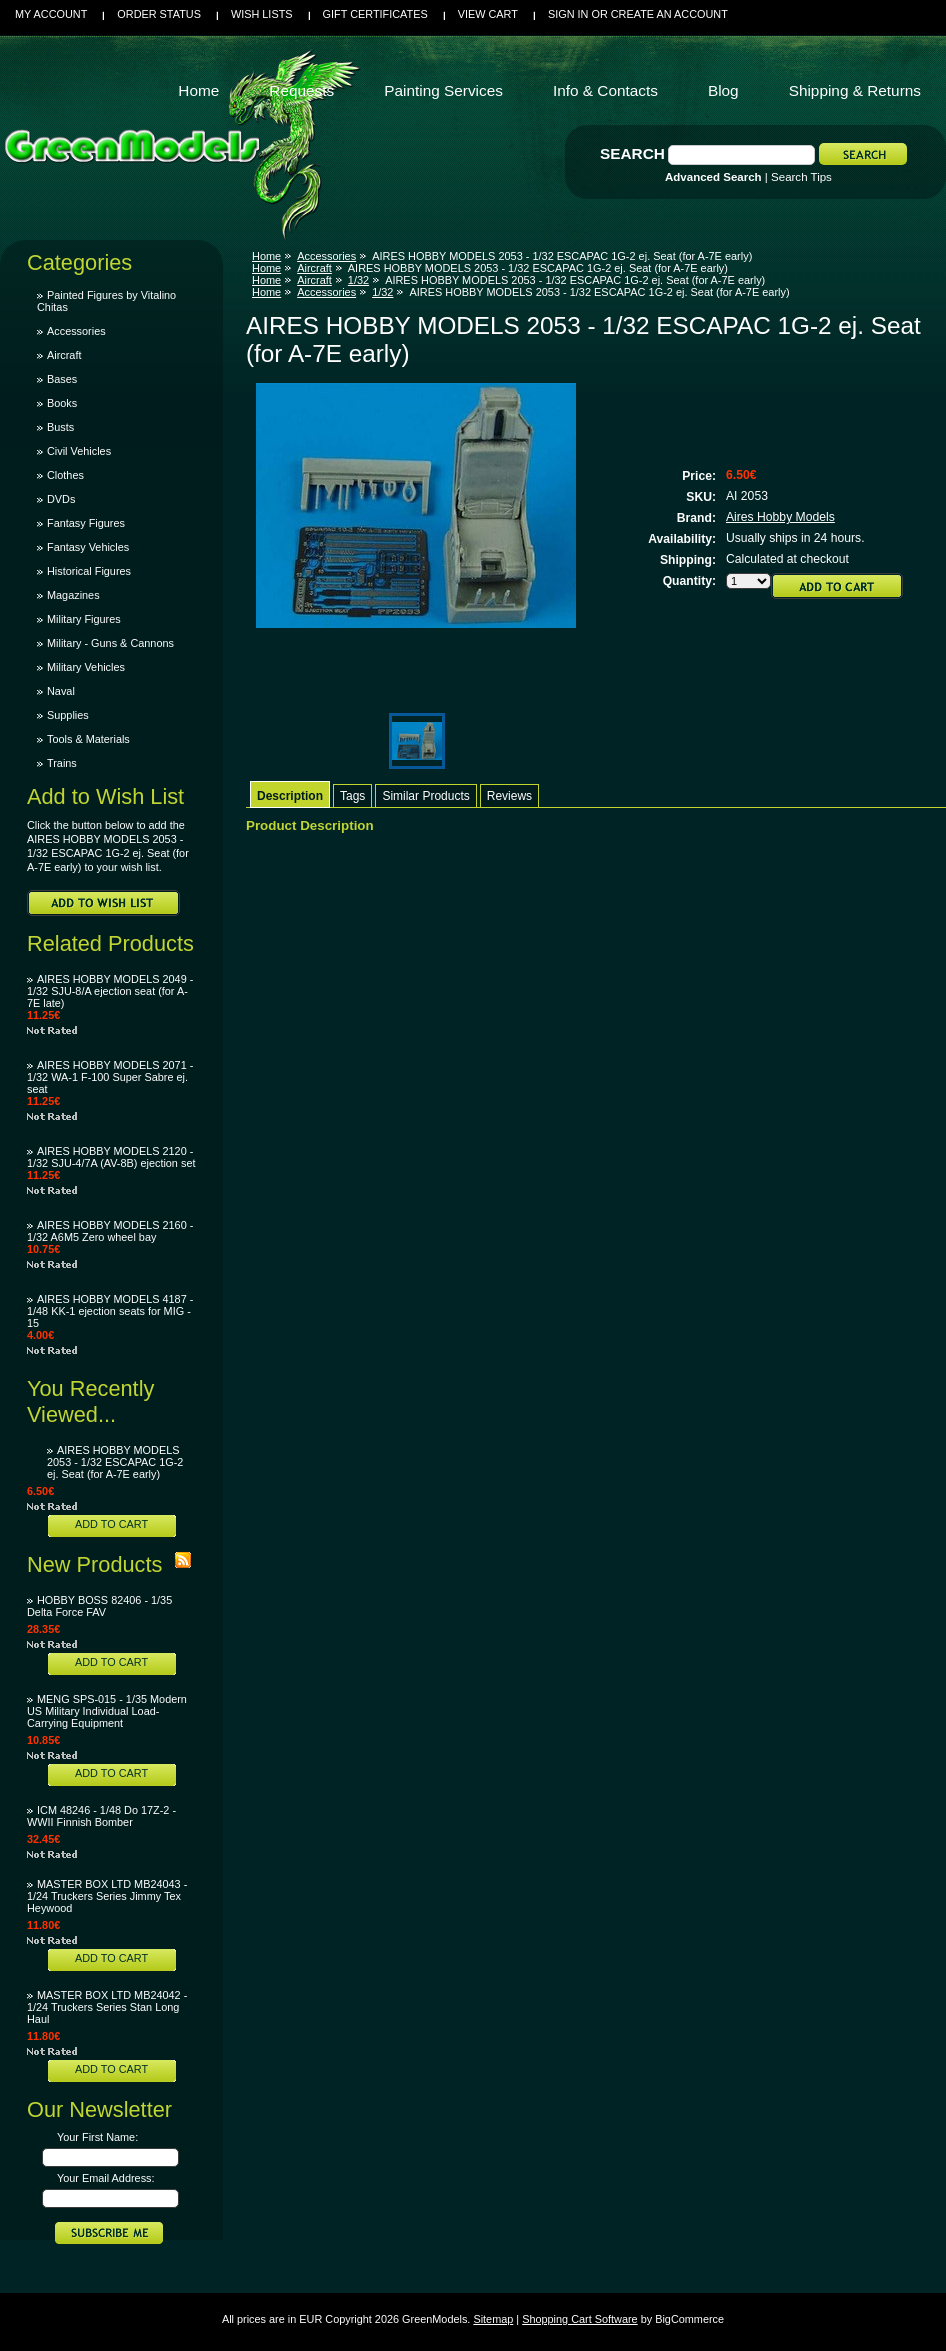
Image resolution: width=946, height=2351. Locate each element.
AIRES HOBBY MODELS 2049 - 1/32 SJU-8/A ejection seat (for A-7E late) (110, 991)
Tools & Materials (88, 739)
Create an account (669, 14)
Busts (60, 427)
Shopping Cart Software (579, 2319)
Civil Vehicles (79, 451)
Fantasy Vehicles (88, 547)
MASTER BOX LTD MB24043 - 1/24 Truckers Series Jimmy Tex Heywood (107, 1896)
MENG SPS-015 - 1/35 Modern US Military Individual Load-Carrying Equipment (107, 1711)
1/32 (358, 280)
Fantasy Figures (86, 523)
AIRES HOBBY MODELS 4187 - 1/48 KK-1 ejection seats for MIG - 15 (110, 1311)
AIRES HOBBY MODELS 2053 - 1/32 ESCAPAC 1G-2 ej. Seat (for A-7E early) (115, 1462)
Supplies (68, 715)
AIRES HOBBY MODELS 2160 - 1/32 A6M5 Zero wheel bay (110, 1231)
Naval (61, 691)
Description (290, 796)
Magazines (73, 595)
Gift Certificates (375, 14)
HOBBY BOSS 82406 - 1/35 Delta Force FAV (99, 1606)
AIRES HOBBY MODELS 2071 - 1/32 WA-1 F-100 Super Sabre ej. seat (110, 1077)
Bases (62, 379)
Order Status (159, 14)
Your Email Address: (106, 2178)
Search (632, 153)
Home (266, 256)
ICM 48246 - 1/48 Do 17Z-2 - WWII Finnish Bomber (101, 1816)
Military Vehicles (86, 667)
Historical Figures (89, 571)
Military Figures (84, 619)
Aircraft (64, 355)
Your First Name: (97, 2137)
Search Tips (801, 177)
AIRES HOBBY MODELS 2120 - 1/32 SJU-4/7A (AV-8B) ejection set (111, 1157)
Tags (352, 796)
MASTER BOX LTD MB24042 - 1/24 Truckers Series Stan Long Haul (107, 2007)
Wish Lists (262, 14)
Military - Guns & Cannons (110, 643)
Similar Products (425, 796)
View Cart (488, 14)
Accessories (76, 331)
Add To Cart (111, 1524)
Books (62, 403)
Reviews (509, 796)
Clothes (65, 475)
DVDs (61, 499)
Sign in (568, 14)
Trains (62, 763)
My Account (51, 14)
